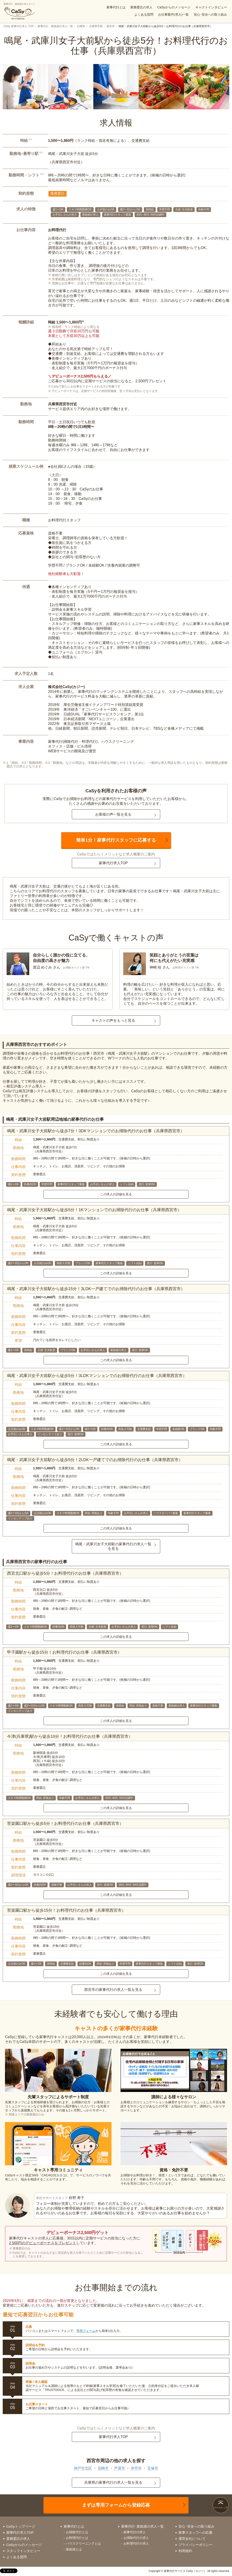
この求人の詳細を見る (116, 1194)
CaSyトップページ (20, 2526)
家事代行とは (116, 7)
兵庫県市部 (96, 26)
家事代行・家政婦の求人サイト (19, 11)
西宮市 (110, 26)
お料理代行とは (77, 2538)
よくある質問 (143, 14)
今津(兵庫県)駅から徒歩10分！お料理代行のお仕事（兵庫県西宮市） (70, 1736)
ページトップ (220, 2507)
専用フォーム (85, 2331)
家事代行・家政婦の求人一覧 (55, 26)
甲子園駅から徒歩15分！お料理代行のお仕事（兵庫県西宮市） (64, 1652)
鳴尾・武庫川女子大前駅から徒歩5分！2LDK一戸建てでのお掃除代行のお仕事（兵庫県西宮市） (95, 1460)
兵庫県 (81, 26)
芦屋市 (119, 2468)
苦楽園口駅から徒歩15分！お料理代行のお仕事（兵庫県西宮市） (66, 1910)
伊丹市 (136, 2468)
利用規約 (185, 2551)
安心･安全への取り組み (210, 14)
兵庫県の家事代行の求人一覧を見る (113, 2482)
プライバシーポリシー (196, 2545)
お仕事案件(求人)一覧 (173, 14)
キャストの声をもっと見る (113, 1020)
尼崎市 (103, 2468)
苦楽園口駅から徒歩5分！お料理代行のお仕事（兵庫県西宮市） (65, 1823)
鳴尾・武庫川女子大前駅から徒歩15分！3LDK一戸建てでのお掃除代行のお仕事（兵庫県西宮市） (96, 1289)
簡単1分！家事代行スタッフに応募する (116, 840)
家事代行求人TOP (113, 863)
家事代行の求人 (134, 2532)
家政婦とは (74, 2549)
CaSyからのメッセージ (173, 7)
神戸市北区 (83, 2468)
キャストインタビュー (211, 7)
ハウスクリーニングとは (83, 2543)
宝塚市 (152, 2468)
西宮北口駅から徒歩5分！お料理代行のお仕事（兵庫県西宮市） (65, 1573)
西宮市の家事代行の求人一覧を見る (113, 1990)
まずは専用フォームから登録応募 (116, 2504)
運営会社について (192, 2538)
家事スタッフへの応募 (196, 2532)
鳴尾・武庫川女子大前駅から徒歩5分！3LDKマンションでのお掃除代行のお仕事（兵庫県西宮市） (97, 1375)
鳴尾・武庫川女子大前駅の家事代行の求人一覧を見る (113, 1546)
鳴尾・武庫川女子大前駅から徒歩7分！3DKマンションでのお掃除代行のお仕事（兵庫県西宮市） (95, 1131)
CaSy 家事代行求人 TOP (19, 26)
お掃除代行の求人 (136, 2538)
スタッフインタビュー (23, 2551)
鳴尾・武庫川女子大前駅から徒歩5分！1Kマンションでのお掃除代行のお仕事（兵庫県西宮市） (94, 1210)
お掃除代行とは (77, 2532)
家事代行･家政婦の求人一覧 (142, 2526)
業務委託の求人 (141, 7)
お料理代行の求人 (136, 2543)
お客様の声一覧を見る (113, 814)
